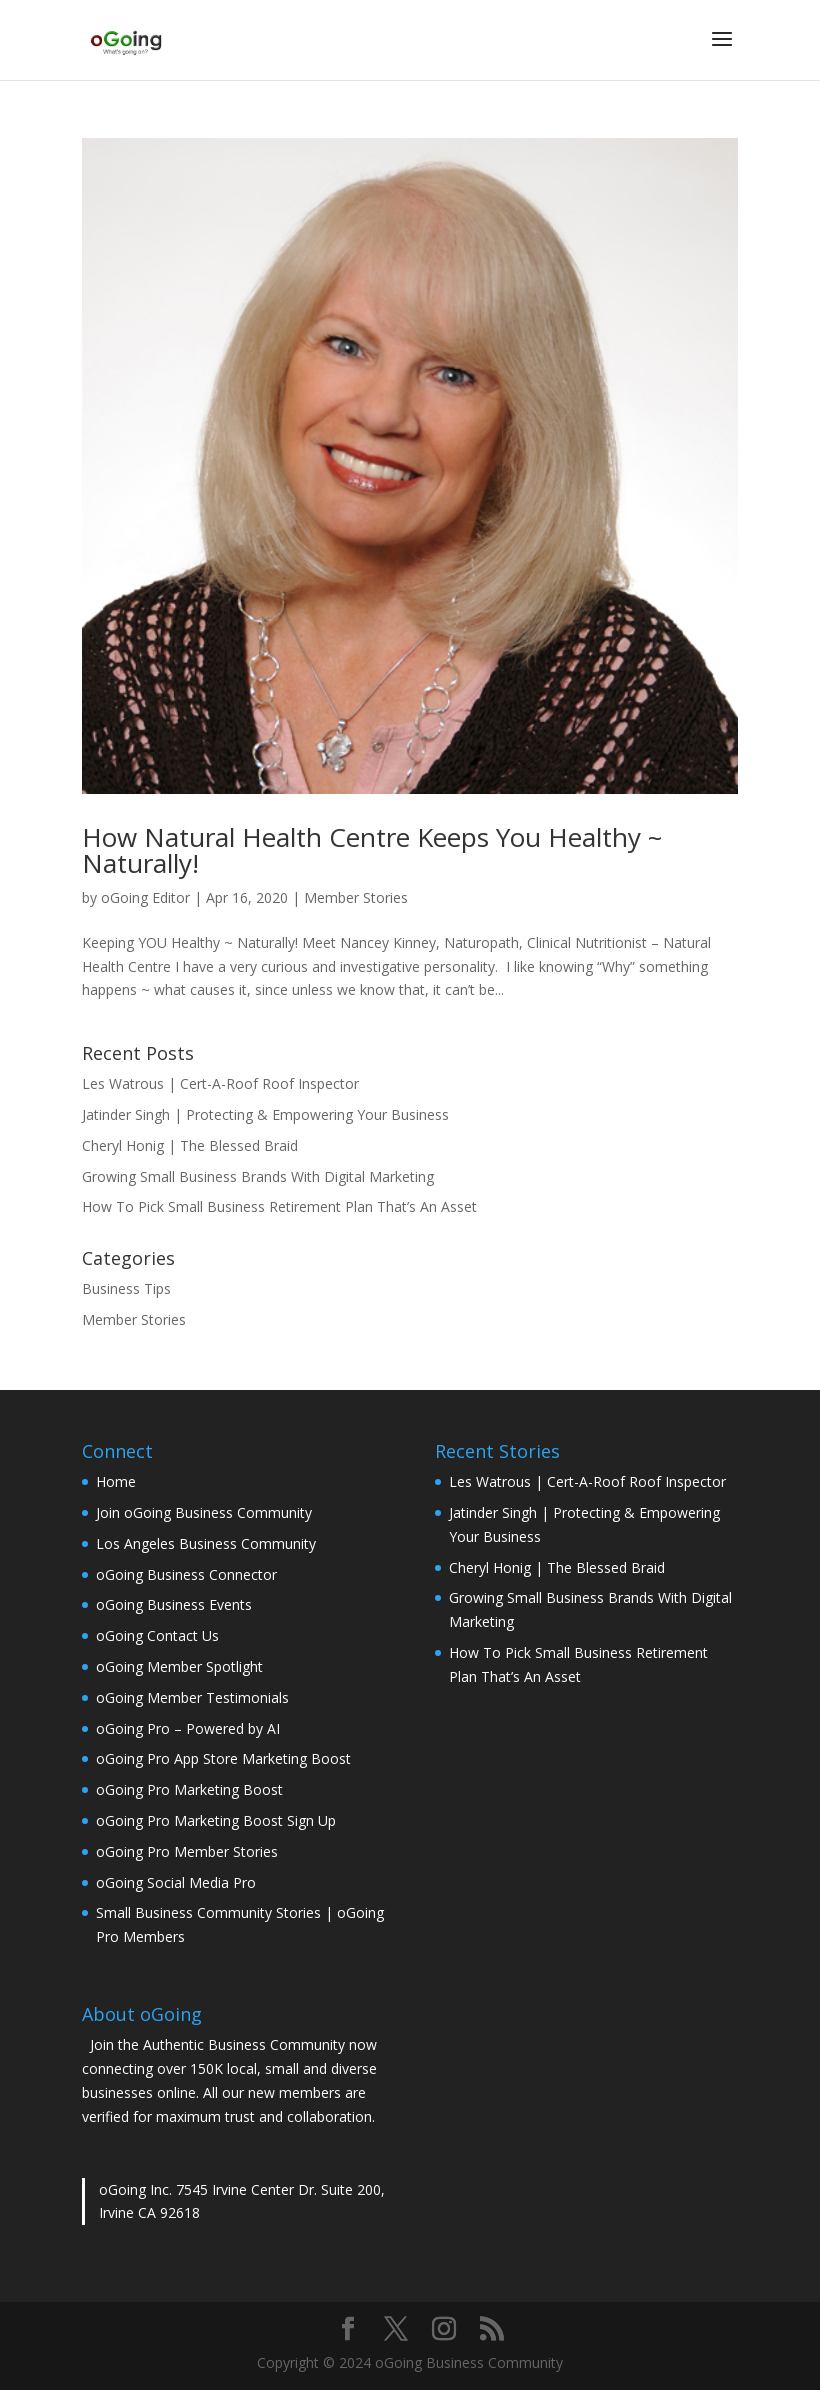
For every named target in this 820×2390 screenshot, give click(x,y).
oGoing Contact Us (157, 1635)
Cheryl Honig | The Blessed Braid (190, 1145)
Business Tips (126, 1288)
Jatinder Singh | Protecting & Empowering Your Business (265, 1114)
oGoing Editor (145, 897)
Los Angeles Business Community (206, 1543)
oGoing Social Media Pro (176, 1882)
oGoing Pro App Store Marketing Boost (223, 1758)
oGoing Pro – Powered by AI (188, 1728)
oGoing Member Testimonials (192, 1697)
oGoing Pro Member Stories (187, 1851)
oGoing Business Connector (186, 1574)
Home (116, 1481)
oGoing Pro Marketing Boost (189, 1789)
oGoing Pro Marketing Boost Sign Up (216, 1820)
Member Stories (356, 897)
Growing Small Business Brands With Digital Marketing (258, 1176)
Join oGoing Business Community (204, 1512)
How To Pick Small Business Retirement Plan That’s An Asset (279, 1206)
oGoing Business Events (174, 1604)
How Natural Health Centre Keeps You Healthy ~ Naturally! (372, 850)
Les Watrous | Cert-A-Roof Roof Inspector (220, 1083)
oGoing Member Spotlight (179, 1666)
